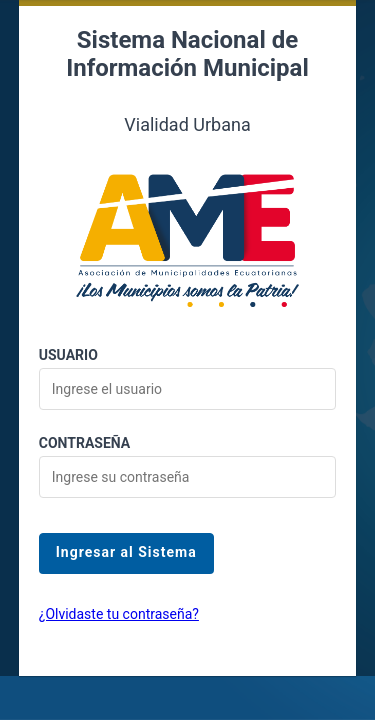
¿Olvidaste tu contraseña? (119, 614)
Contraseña (84, 443)
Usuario (68, 355)
